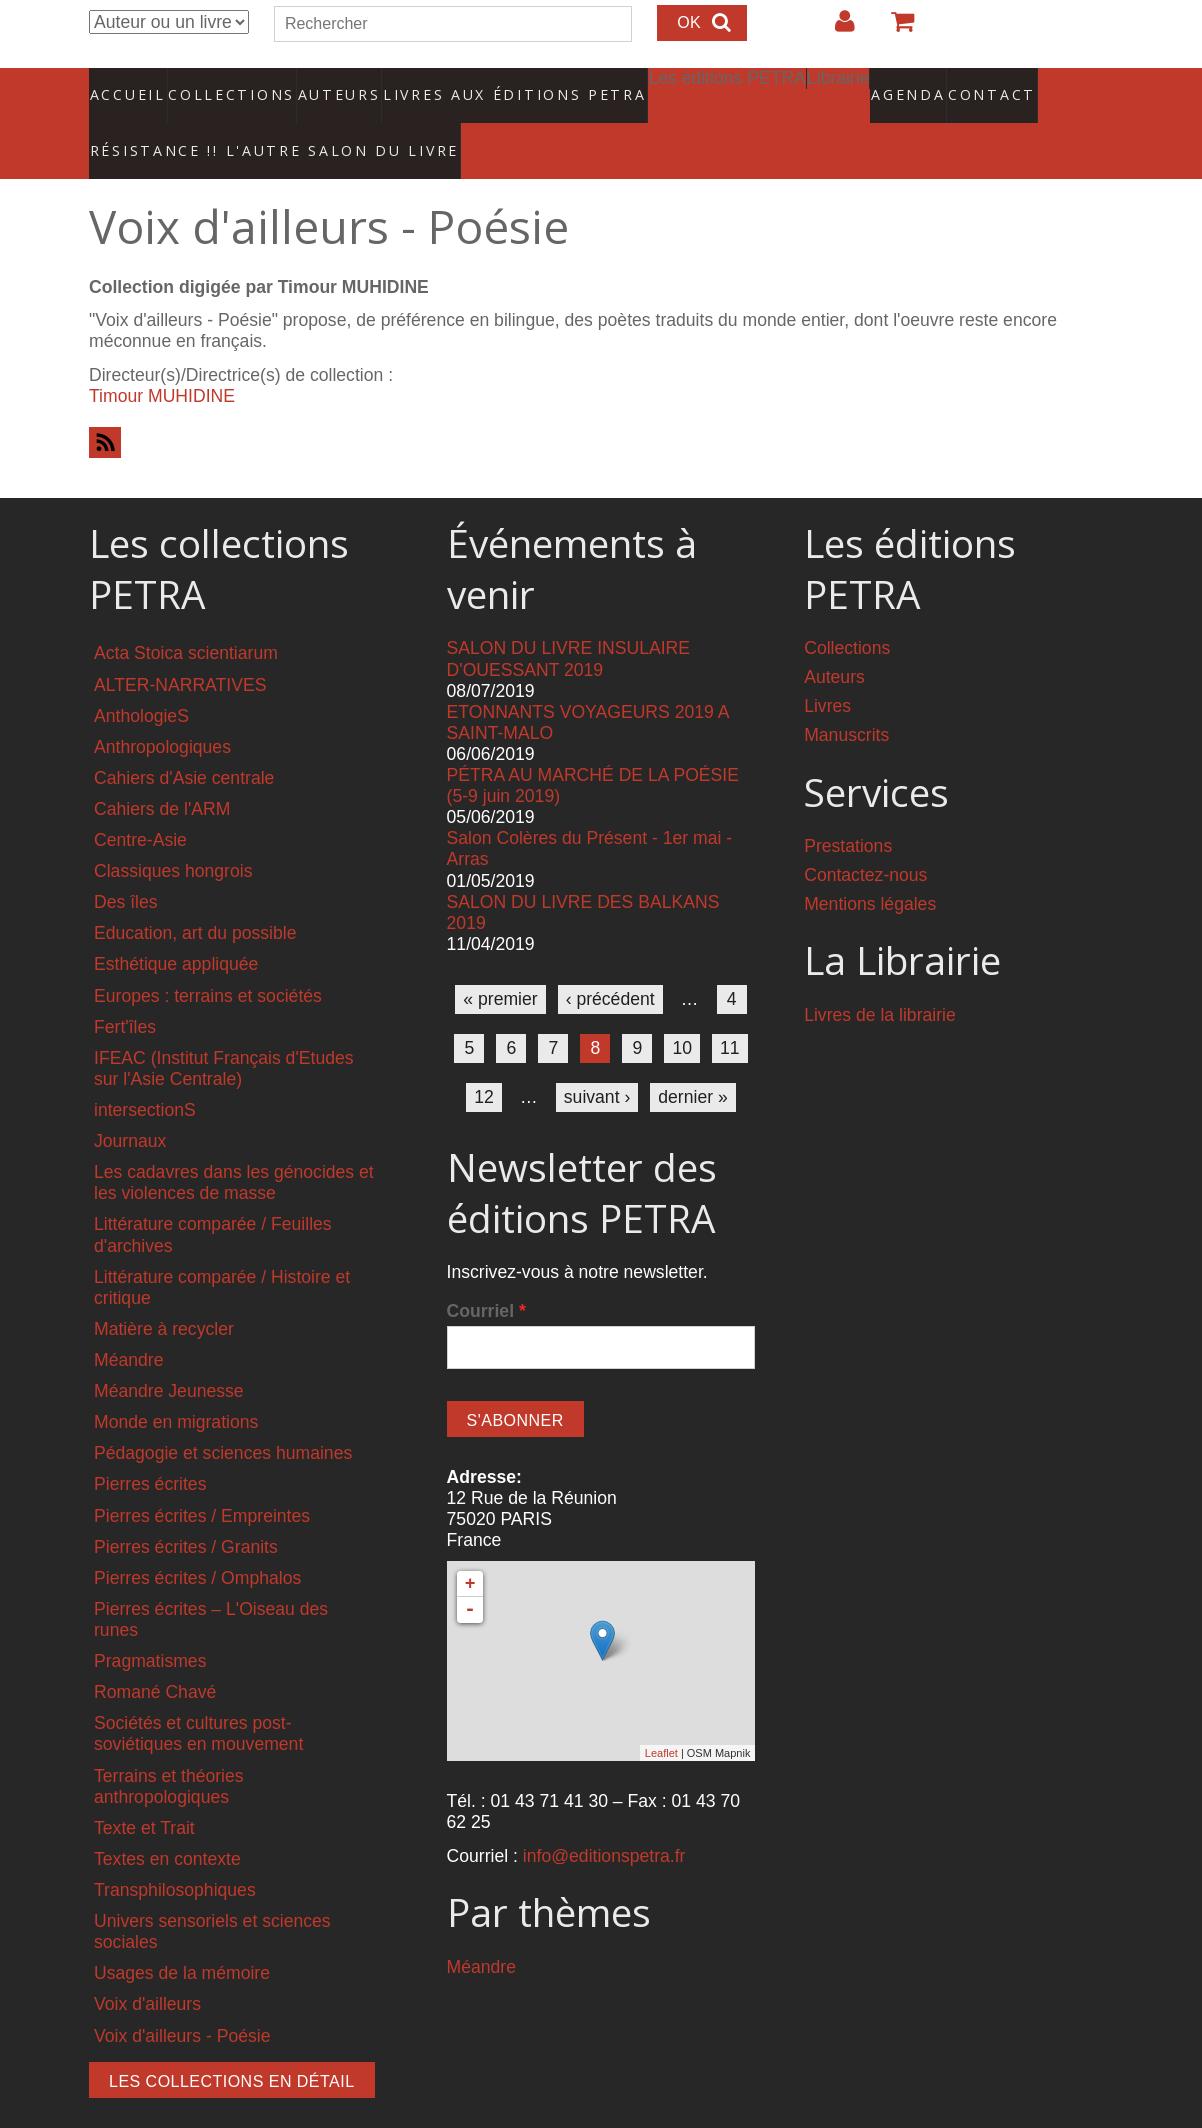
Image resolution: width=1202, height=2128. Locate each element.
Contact (921, 85)
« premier (500, 959)
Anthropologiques (162, 707)
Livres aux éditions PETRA (472, 85)
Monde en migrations (176, 1382)
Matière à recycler (164, 1289)
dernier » (692, 1057)
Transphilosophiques (175, 1850)
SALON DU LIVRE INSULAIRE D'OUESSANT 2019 (568, 619)
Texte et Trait (144, 1788)
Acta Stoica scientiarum (186, 614)
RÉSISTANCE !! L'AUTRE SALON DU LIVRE (228, 121)
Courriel (486, 1271)
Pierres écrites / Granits (186, 1507)
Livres (827, 667)
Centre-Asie (140, 800)
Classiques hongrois (173, 831)
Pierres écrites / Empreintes (202, 1476)
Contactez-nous (865, 835)
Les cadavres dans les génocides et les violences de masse (234, 1142)
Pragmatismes (150, 1621)
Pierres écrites (150, 1445)
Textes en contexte (167, 1819)
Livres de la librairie (880, 975)
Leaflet (661, 1713)
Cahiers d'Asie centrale (184, 738)
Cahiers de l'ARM (162, 769)
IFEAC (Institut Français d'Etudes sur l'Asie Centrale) (224, 1028)
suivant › (597, 1057)
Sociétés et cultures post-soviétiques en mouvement (198, 1694)
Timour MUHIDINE (162, 356)
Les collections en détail (232, 2041)
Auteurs (325, 85)
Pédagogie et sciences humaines (223, 1414)
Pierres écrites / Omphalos (197, 1538)
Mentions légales (870, 864)
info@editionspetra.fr (604, 1816)
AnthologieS (141, 676)
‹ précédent (610, 959)
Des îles (126, 862)
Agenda (838, 85)
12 (484, 1057)
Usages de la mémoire (182, 1934)
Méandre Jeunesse (169, 1351)
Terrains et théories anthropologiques (169, 1746)
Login (835, 29)
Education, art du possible (195, 894)
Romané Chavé (155, 1652)
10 (682, 1008)
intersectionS (145, 1070)
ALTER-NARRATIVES (180, 645)
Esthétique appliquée (176, 925)
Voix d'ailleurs (147, 1965)
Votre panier (894, 29)
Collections (225, 85)
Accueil (128, 85)
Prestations (848, 806)
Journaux (130, 1101)
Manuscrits (846, 696)
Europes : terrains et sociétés (208, 956)
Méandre (128, 1320)
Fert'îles (125, 987)
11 (730, 1008)
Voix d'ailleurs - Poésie (182, 1996)
